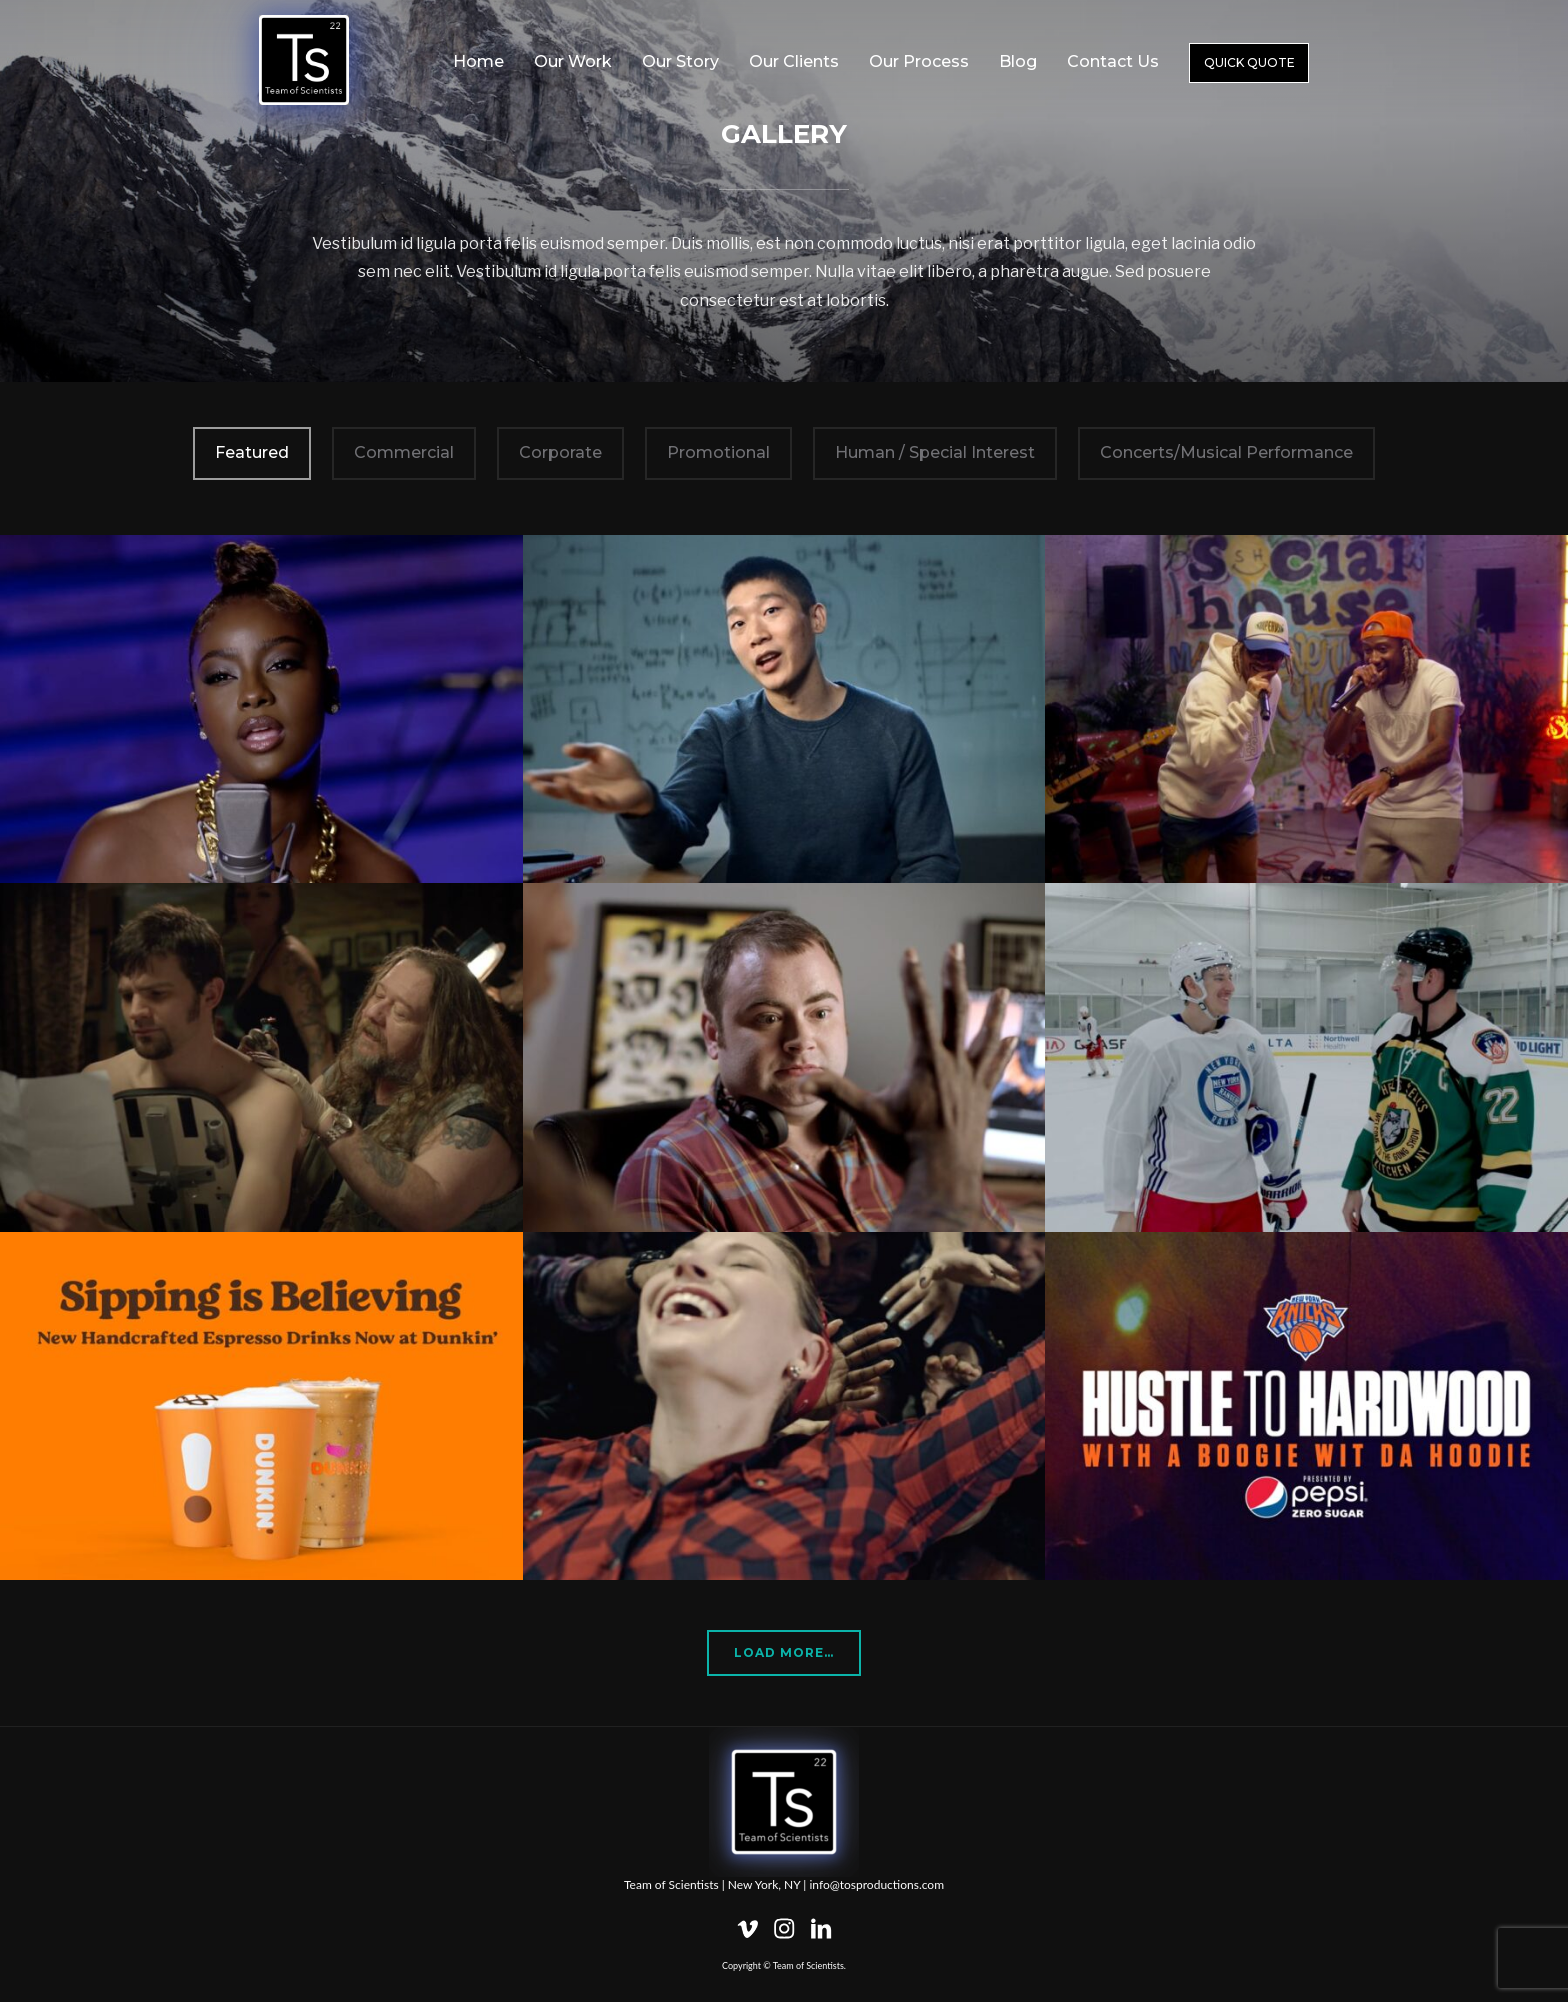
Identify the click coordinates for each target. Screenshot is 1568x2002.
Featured (252, 452)
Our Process (919, 61)
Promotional (718, 452)
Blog (1018, 61)
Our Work (573, 61)
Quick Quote (1249, 62)
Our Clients (794, 61)
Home (478, 61)
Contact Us (1113, 61)
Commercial (404, 452)
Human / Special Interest (935, 452)
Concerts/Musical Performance (1226, 452)
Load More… (784, 1652)
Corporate (560, 452)
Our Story (680, 61)
